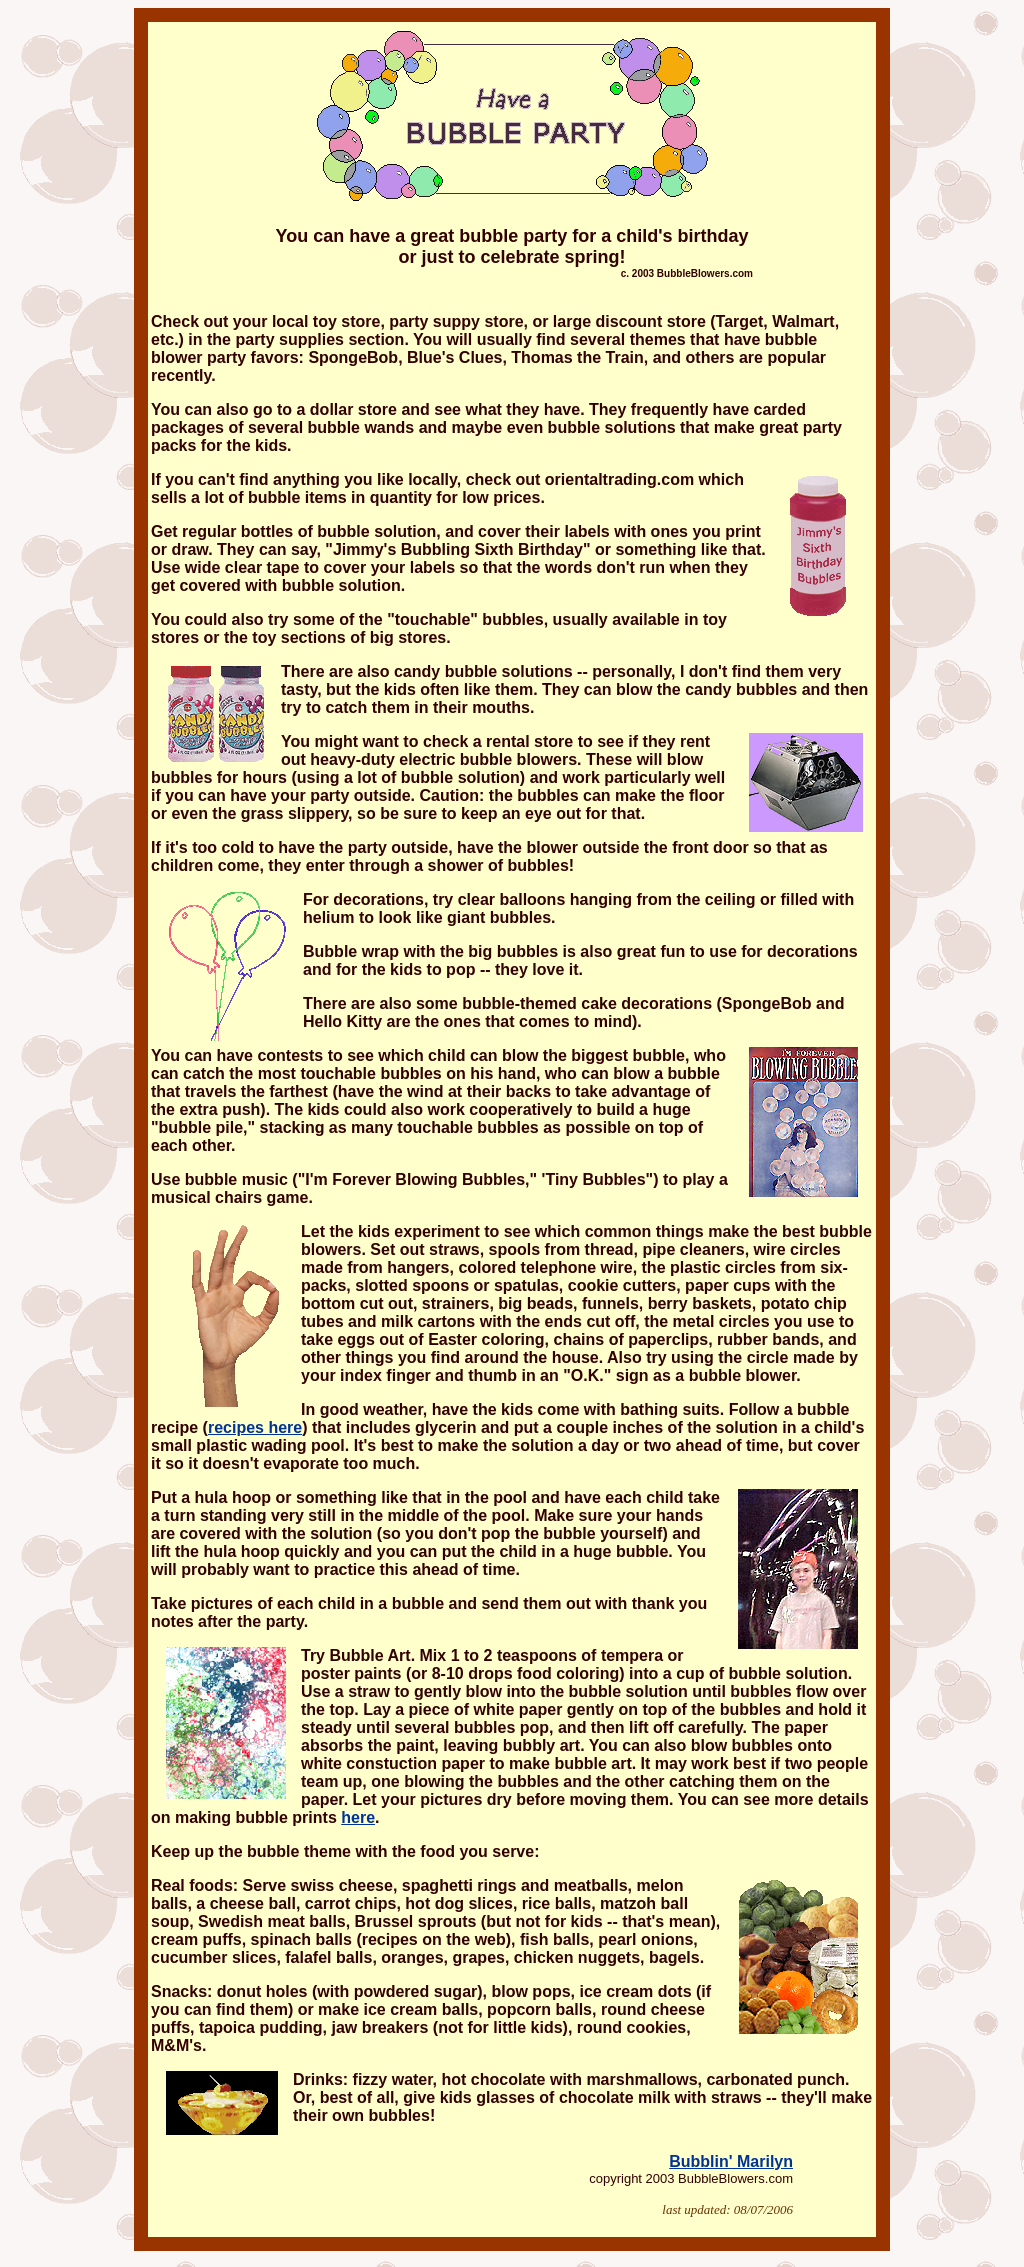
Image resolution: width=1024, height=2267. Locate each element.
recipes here (255, 1427)
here (358, 1817)
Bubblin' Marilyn (731, 2161)
